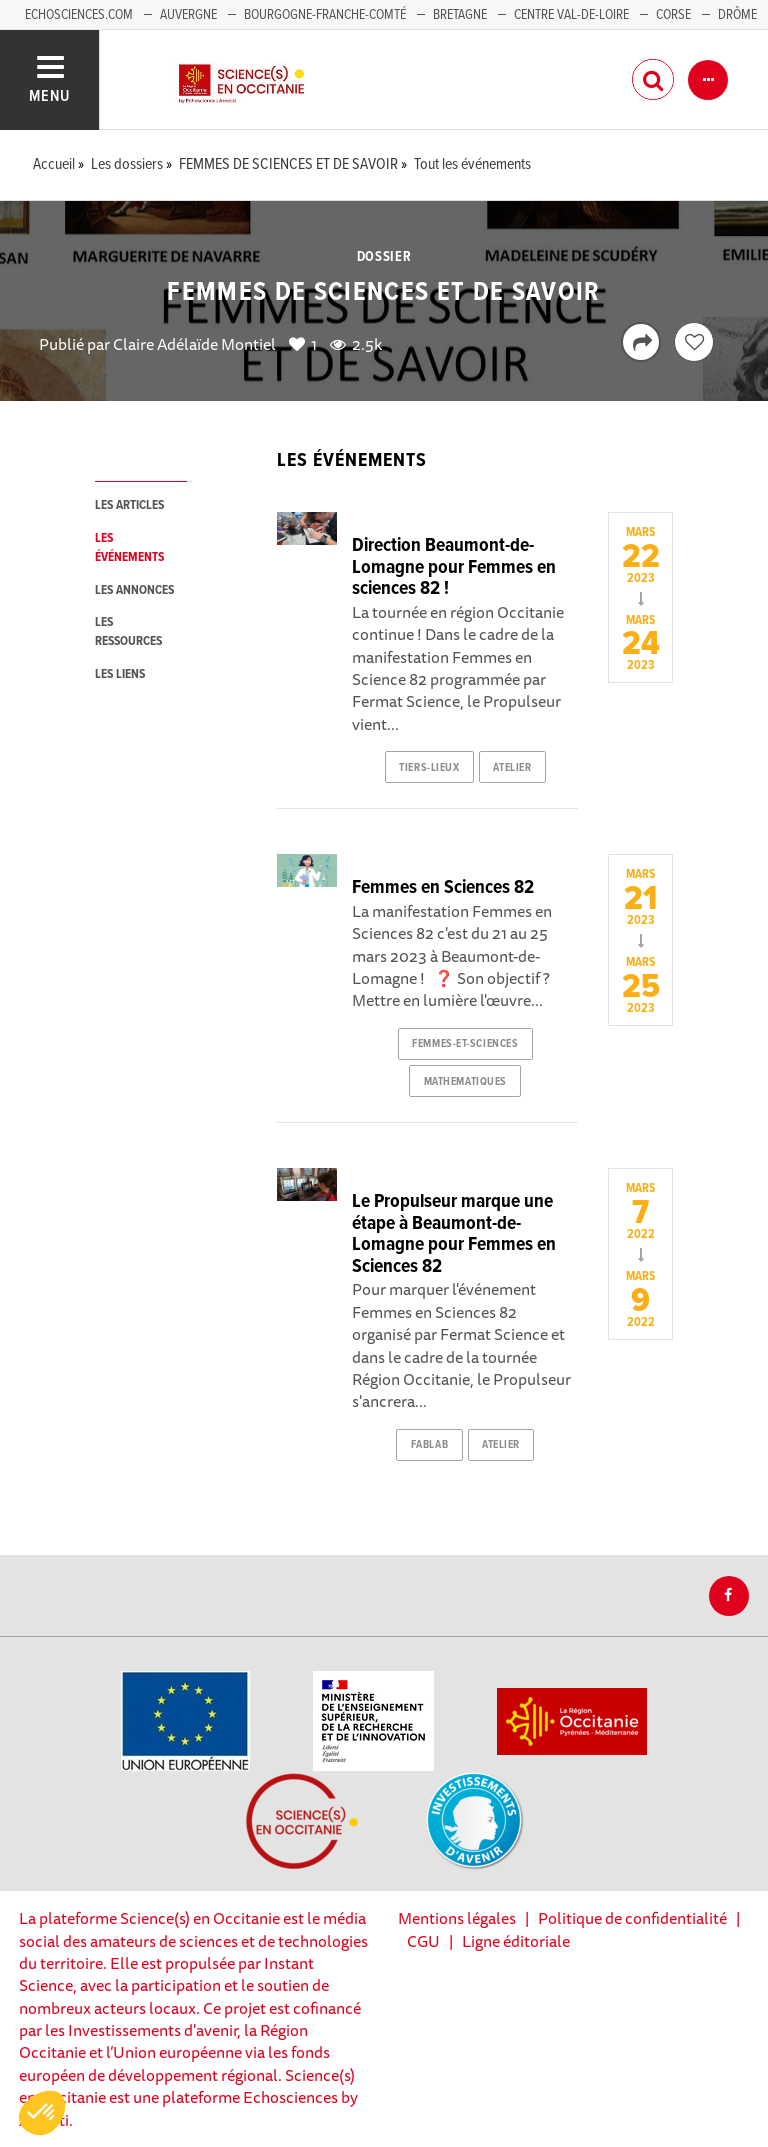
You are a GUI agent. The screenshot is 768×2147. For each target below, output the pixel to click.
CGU (423, 1941)
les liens (120, 674)
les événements (129, 548)
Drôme (737, 15)
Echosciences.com (79, 15)
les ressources (128, 632)
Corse (673, 15)
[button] (42, 2113)
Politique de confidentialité (632, 1918)
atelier (512, 768)
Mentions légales (457, 1918)
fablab (429, 1445)
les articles (129, 505)
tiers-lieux (429, 768)
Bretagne (460, 15)
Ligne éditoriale (516, 1941)
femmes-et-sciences (465, 1044)
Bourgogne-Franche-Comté (325, 15)
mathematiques (465, 1082)
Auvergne (188, 15)
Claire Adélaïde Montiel (194, 344)
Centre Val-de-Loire (571, 15)
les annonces (134, 590)
